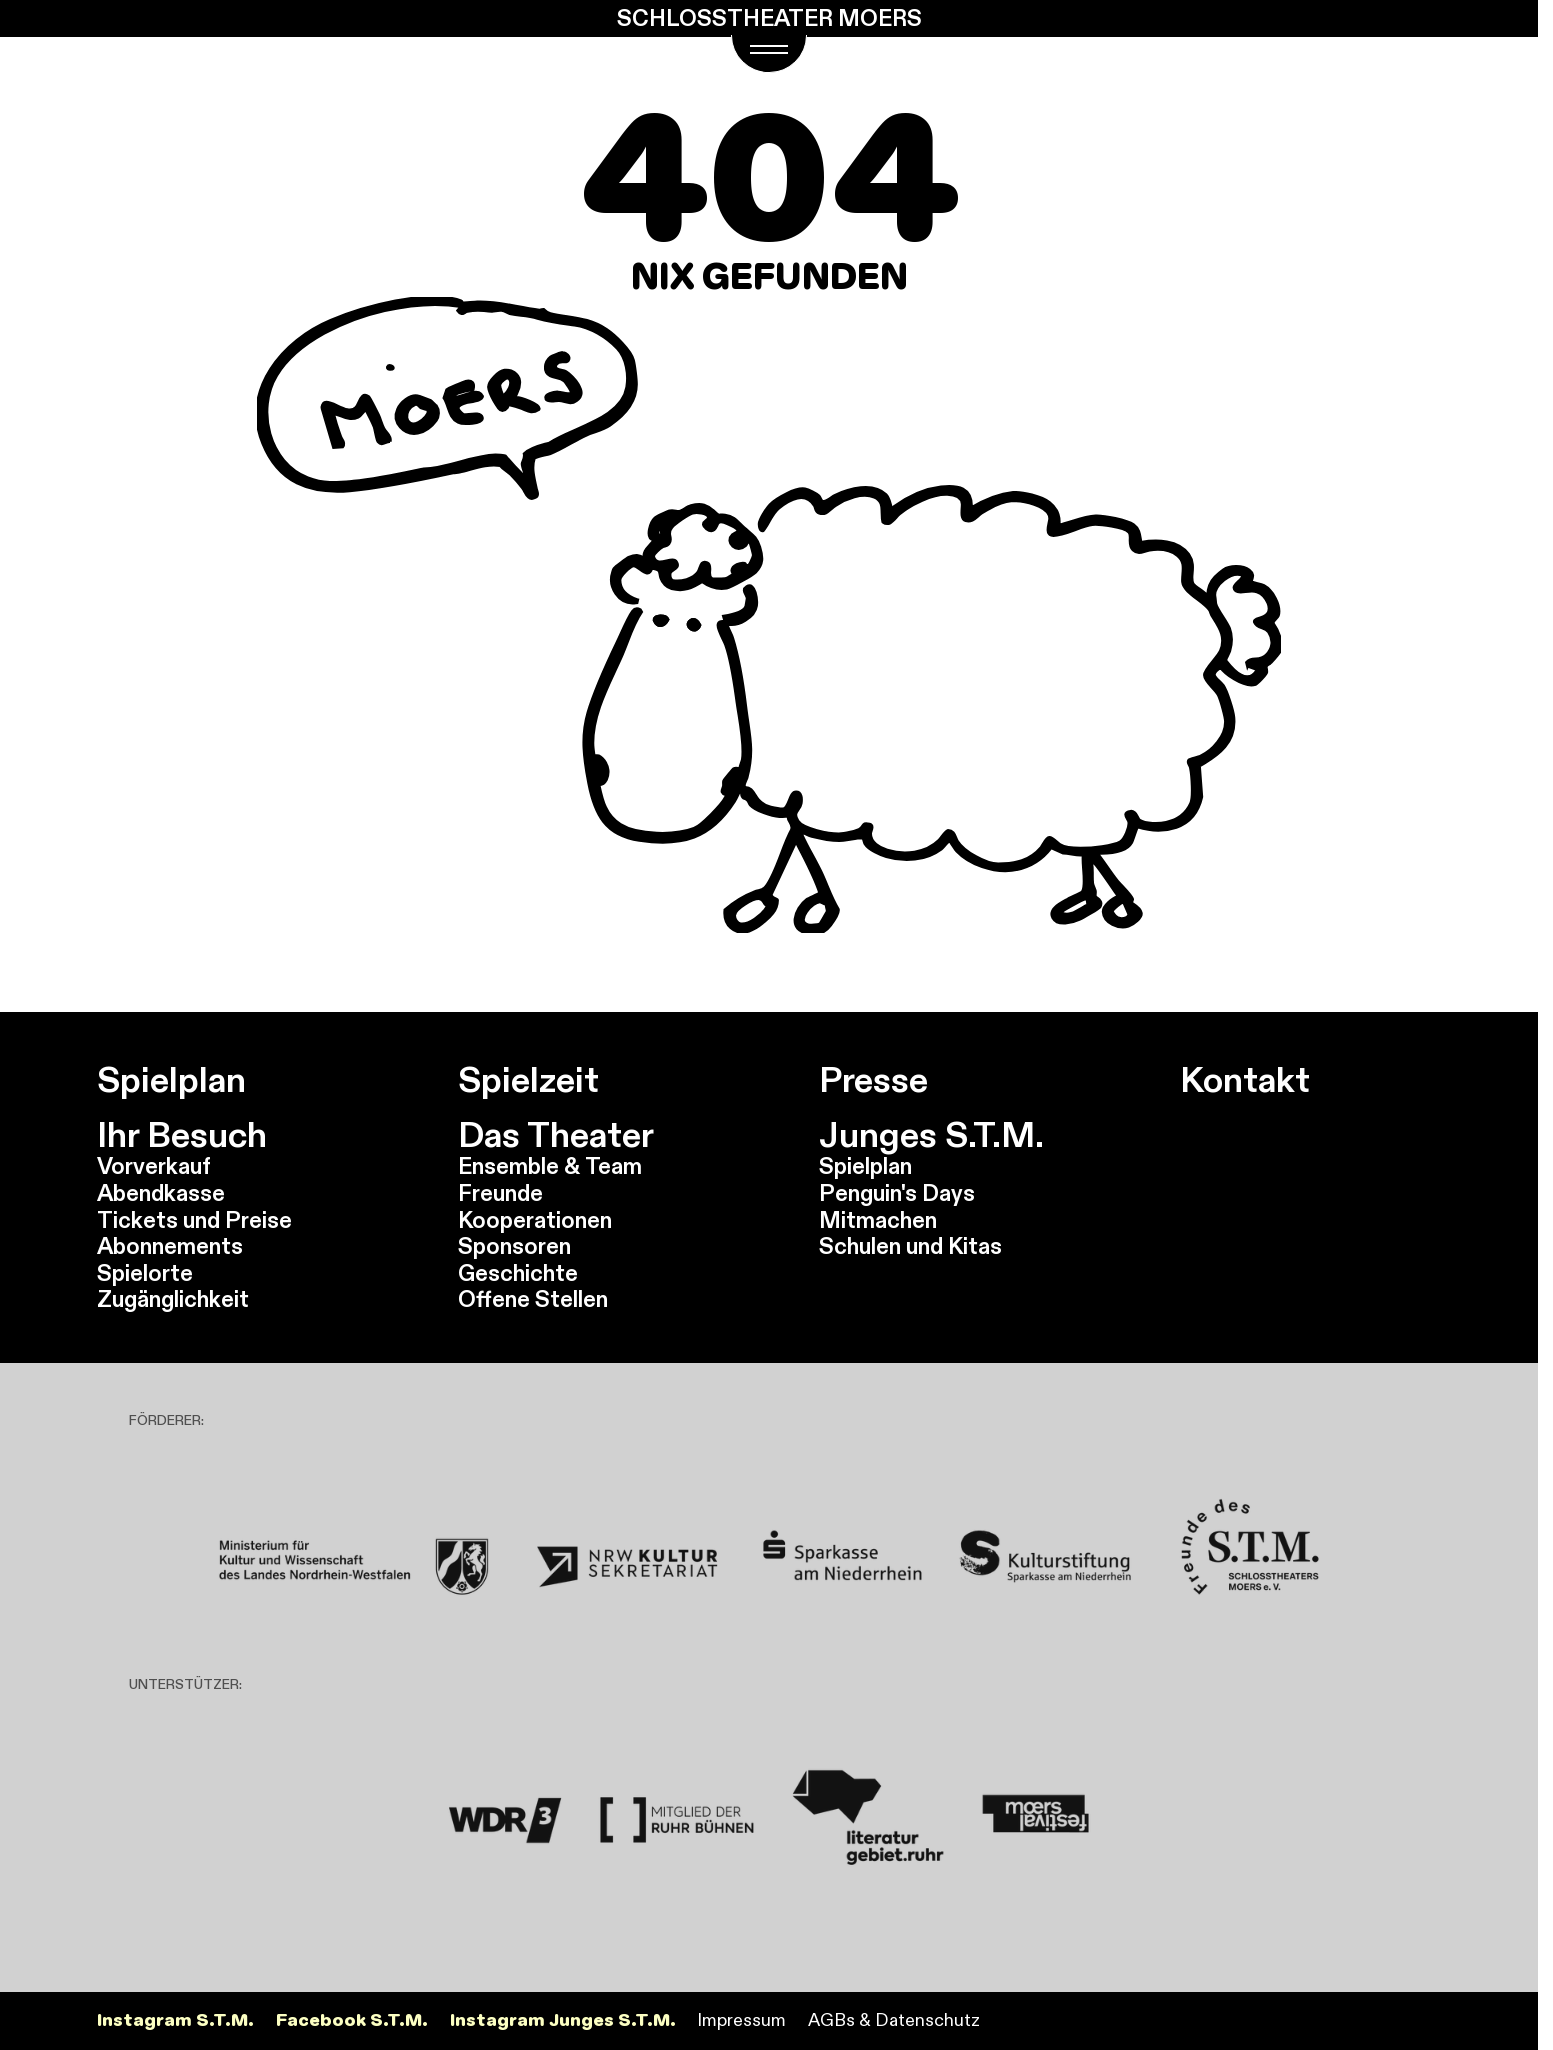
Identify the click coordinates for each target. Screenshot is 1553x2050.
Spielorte (145, 1273)
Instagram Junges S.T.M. (563, 2020)
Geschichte (518, 1273)
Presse (873, 1080)
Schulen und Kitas (910, 1246)
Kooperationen (535, 1220)
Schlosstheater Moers (769, 18)
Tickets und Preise (194, 1220)
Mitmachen (878, 1220)
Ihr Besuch (182, 1135)
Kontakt (1245, 1080)
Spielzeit (528, 1080)
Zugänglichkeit (173, 1299)
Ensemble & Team (550, 1166)
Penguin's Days (897, 1193)
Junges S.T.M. (931, 1135)
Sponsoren (514, 1246)
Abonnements (170, 1246)
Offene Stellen (533, 1299)
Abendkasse (161, 1193)
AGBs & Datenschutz (894, 2020)
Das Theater (556, 1135)
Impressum (741, 2020)
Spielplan (171, 1080)
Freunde (500, 1193)
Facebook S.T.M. (352, 2020)
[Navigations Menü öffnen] (768, 54)
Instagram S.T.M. (175, 2020)
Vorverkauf (154, 1166)
